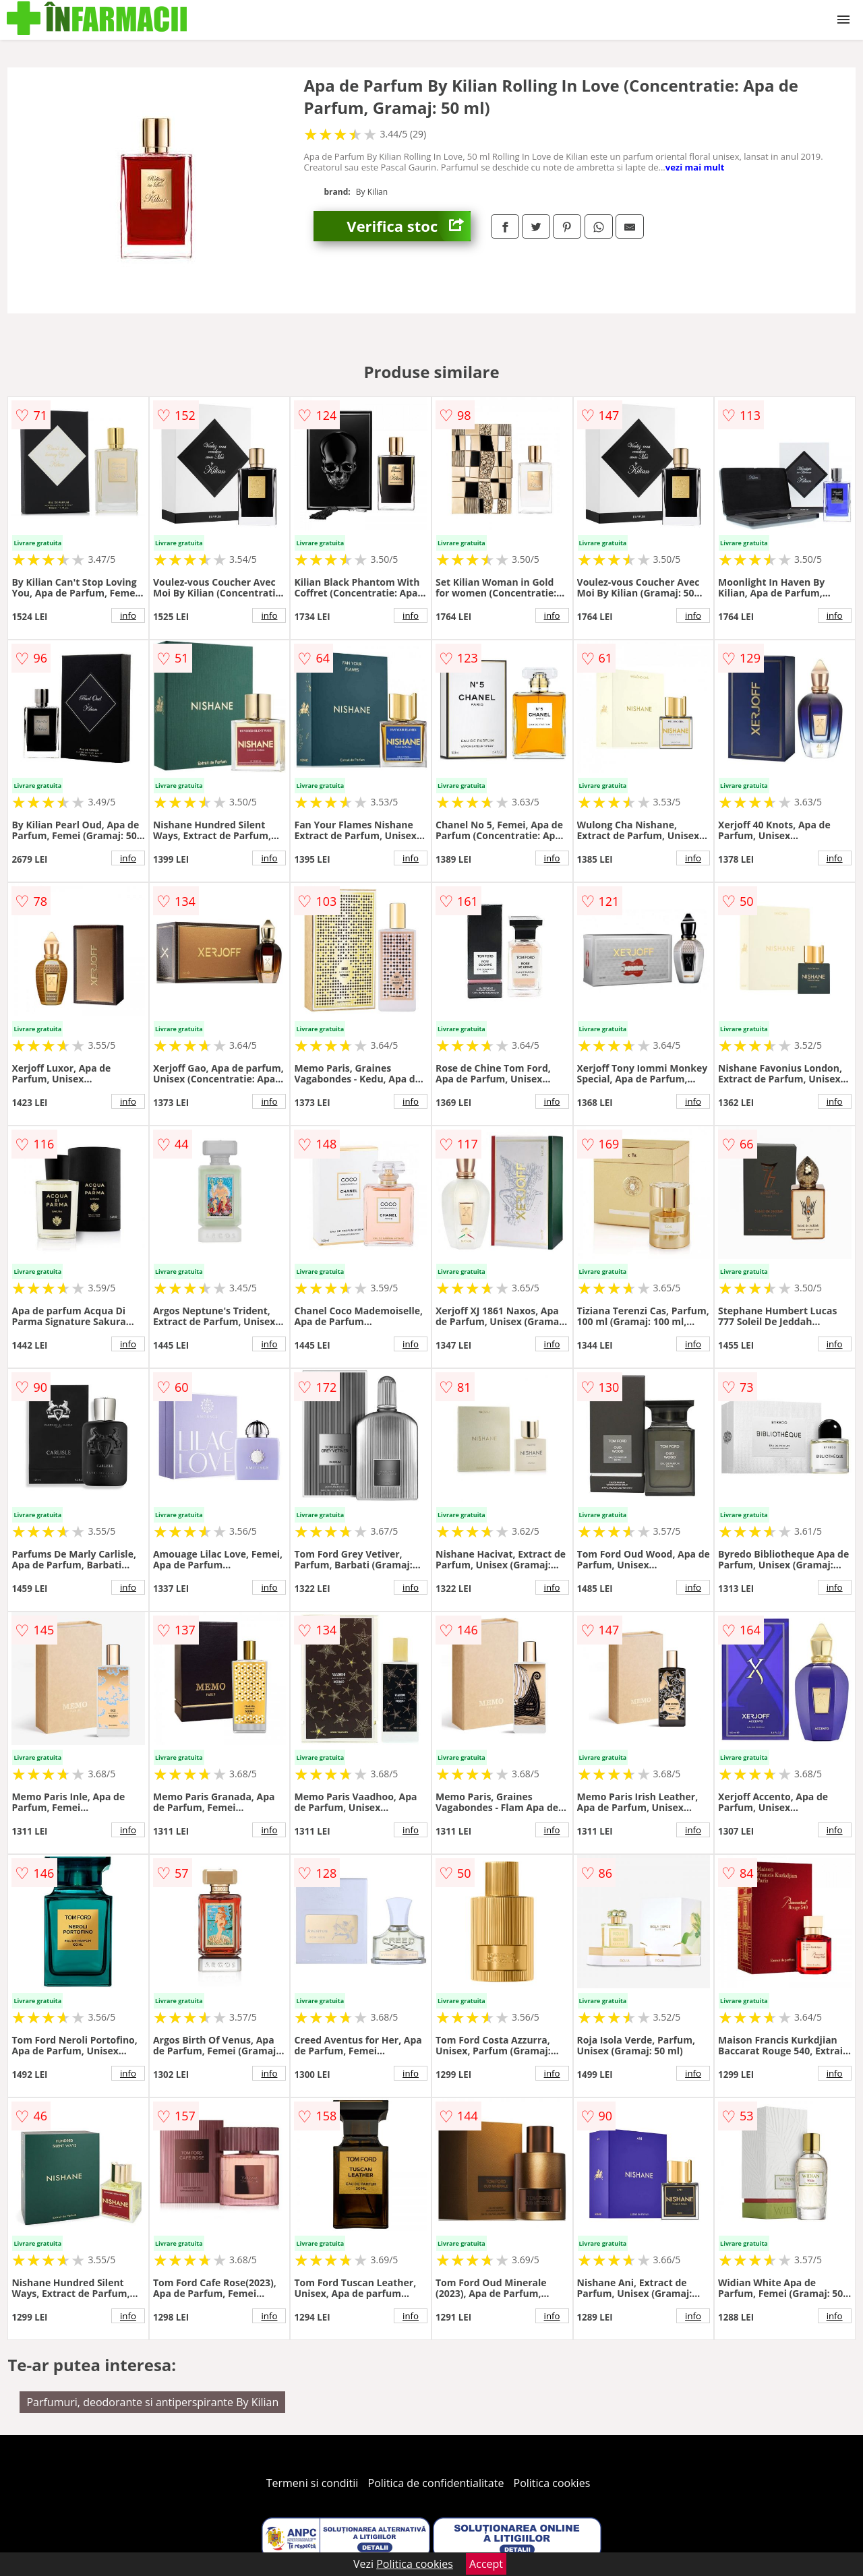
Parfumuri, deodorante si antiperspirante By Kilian (152, 2402)
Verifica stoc (409, 226)
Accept (486, 2563)
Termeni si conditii (312, 2483)
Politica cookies (552, 2483)
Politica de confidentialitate (436, 2483)
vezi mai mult (695, 167)
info (128, 615)
